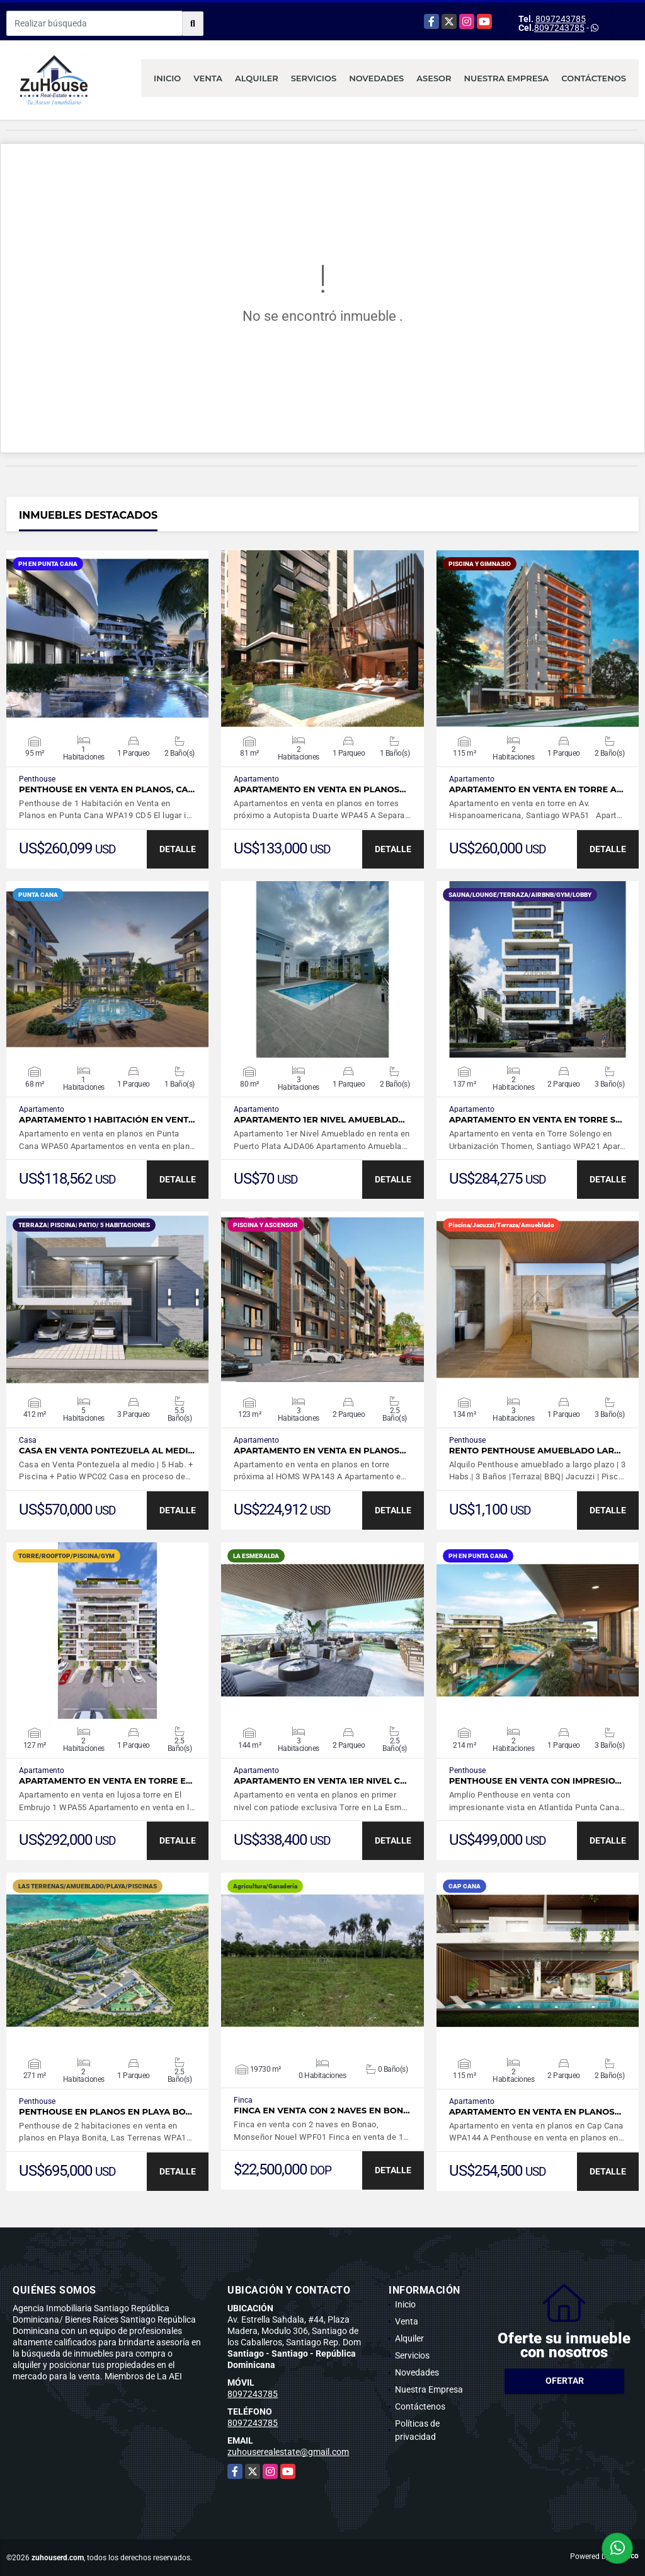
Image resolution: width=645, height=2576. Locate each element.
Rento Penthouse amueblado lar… (535, 1450)
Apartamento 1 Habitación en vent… (107, 1119)
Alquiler (256, 78)
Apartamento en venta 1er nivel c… (320, 1781)
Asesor (433, 78)
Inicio (167, 78)
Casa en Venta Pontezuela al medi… (107, 1450)
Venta (207, 78)
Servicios (313, 78)
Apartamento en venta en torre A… (536, 789)
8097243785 (560, 19)
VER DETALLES (107, 638)
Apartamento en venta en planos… (320, 789)
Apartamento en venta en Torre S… (535, 1119)
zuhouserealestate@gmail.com (288, 2452)
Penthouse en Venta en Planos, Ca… (107, 789)
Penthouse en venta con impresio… (535, 1781)
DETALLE (177, 849)
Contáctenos (593, 78)
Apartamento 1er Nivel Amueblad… (319, 1119)
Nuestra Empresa (506, 78)
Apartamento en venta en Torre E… (105, 1781)
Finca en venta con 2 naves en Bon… (321, 2110)
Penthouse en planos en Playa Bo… (105, 2112)
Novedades (376, 78)
